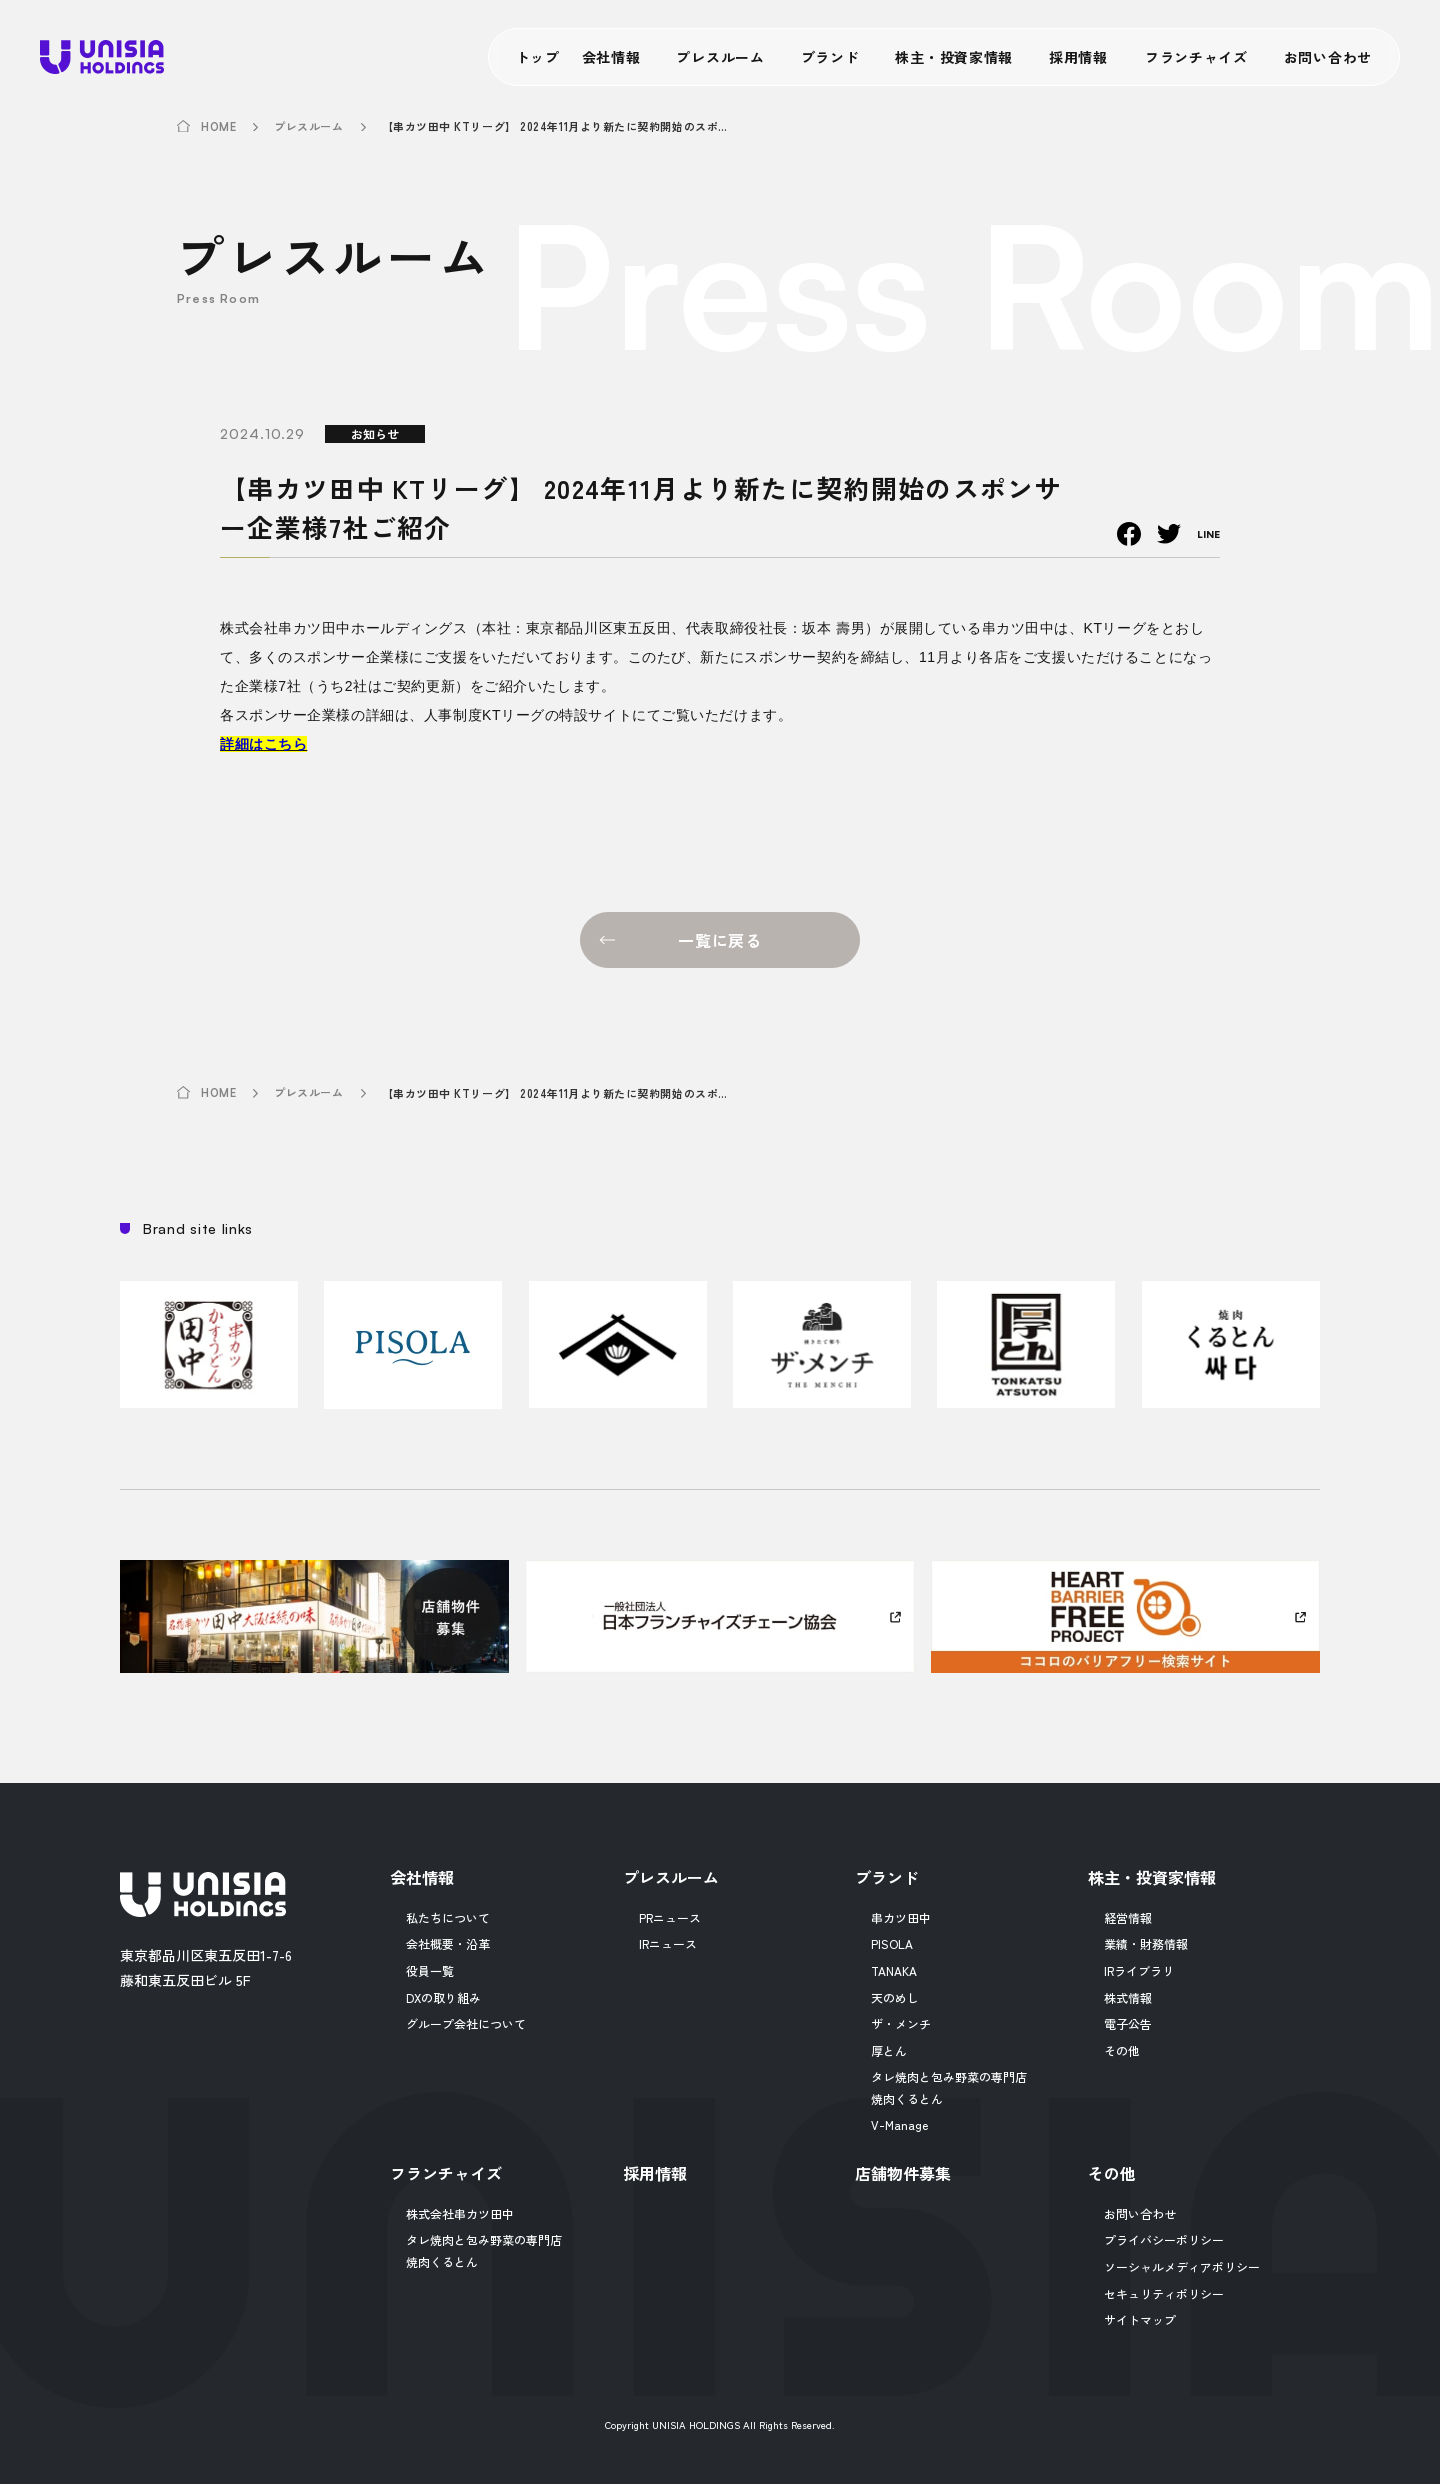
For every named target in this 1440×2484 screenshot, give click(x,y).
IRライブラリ (1139, 1970)
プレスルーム (720, 57)
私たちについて (448, 1917)
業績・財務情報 (1146, 1943)
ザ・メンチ (901, 2023)
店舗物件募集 (903, 2173)
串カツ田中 (901, 1917)
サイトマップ (1140, 2319)
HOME (218, 127)
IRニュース (668, 1943)
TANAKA (894, 1970)
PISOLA (892, 1943)
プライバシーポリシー (1164, 2239)
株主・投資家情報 (954, 57)
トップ (538, 57)
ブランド (830, 57)
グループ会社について (466, 2023)
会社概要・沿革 (448, 1943)
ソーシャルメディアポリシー (1182, 2266)
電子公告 (1128, 2023)
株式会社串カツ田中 (460, 2213)
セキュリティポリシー (1164, 2293)
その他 (1122, 2050)
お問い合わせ (1328, 57)
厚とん (889, 2050)
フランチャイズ (1196, 57)
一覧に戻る (720, 940)
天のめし (895, 1997)
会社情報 (611, 57)
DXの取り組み (443, 1997)
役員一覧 (430, 1970)
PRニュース (670, 1917)
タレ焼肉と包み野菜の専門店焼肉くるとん (949, 2087)
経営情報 (1128, 1917)
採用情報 (1078, 57)
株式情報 (1128, 1997)
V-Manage (899, 2124)
